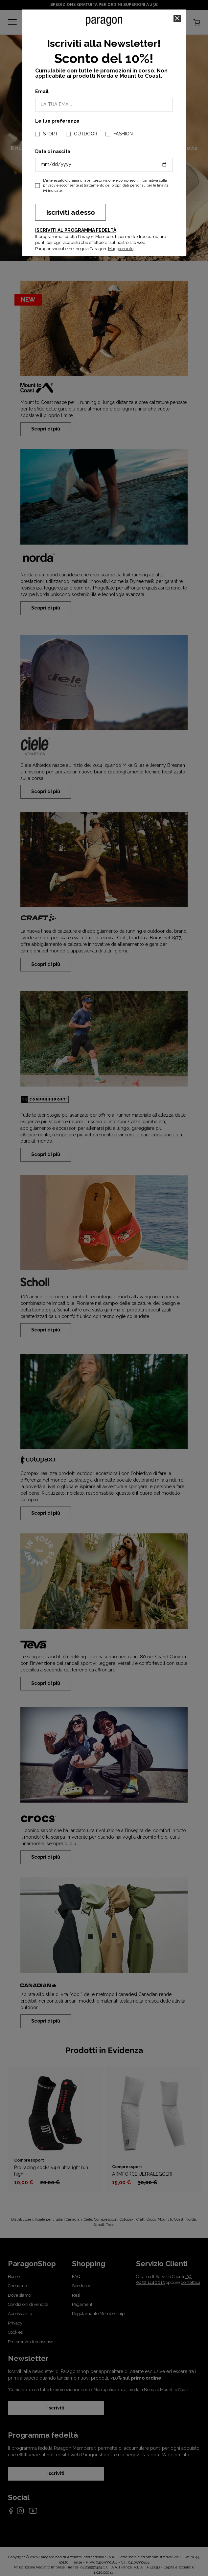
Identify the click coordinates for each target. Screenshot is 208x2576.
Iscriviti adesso (70, 212)
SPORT (50, 133)
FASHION (123, 133)
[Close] (177, 18)
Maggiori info (120, 248)
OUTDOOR (85, 133)
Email (42, 91)
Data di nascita (52, 151)
